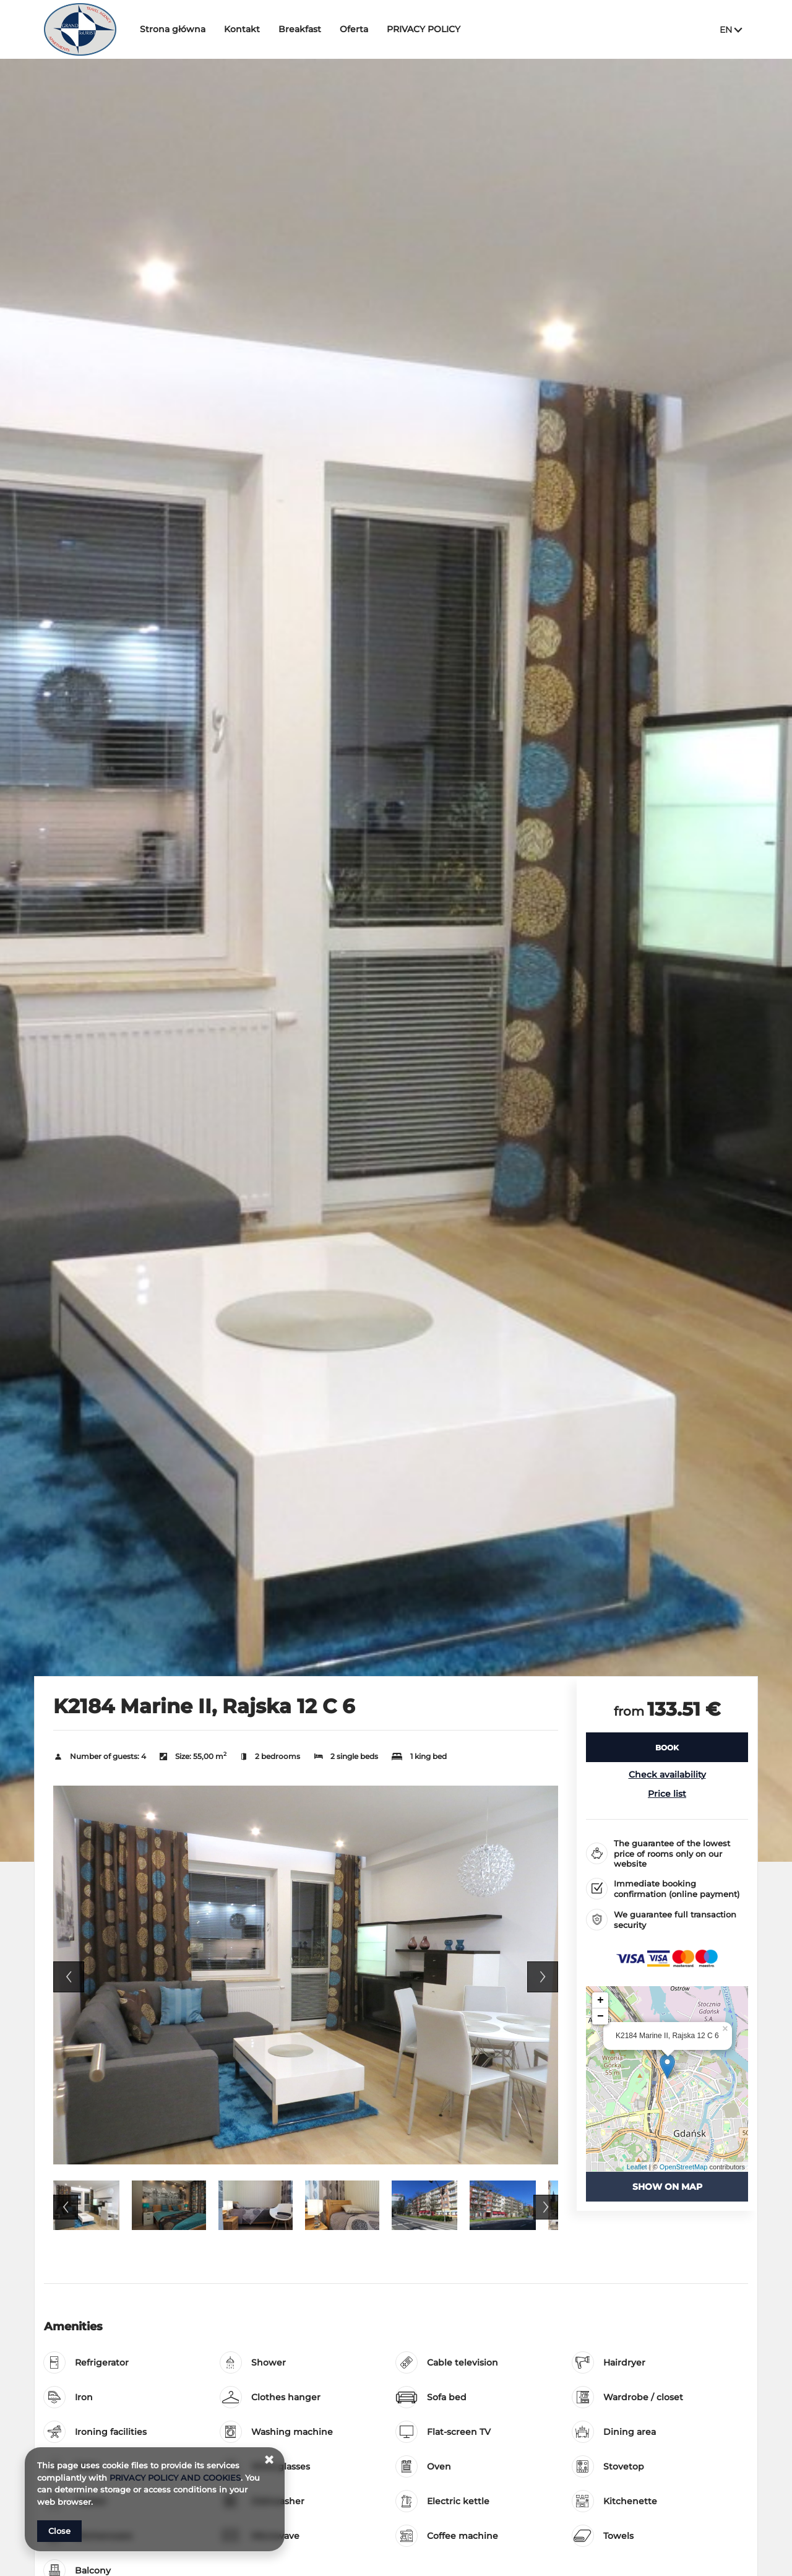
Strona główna (176, 29)
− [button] (600, 2016)
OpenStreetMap (684, 2167)
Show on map (667, 2186)
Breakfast (303, 29)
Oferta (357, 29)
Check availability (667, 1774)
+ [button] (600, 2000)
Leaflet (637, 2167)
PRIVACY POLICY (427, 29)
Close (59, 2531)
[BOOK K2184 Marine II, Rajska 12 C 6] (667, 1747)
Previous (68, 1976)
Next (542, 1976)
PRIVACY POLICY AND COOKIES (175, 2478)
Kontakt (246, 29)
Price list (667, 1793)
